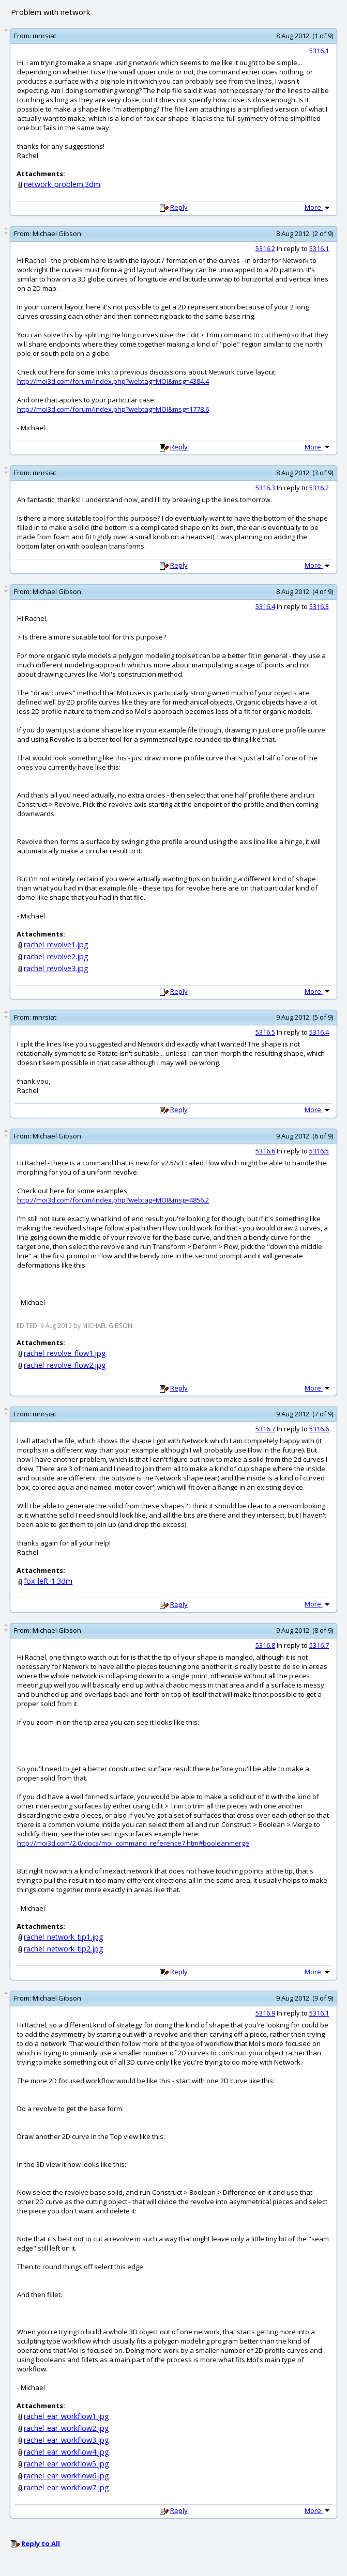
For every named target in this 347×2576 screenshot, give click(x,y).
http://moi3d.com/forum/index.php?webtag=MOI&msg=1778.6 (113, 409)
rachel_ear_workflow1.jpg (66, 2416)
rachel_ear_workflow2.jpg (66, 2428)
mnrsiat (44, 35)
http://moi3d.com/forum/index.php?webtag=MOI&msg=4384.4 (113, 381)
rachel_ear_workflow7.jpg (66, 2487)
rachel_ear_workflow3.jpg (66, 2440)
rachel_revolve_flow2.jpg (65, 1365)
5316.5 (265, 1032)
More (318, 207)
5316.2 (265, 248)
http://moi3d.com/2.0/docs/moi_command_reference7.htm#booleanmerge (133, 1843)
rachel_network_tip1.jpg (63, 1937)
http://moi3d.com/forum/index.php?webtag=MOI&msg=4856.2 (113, 1200)
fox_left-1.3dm (48, 1581)
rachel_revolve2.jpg (56, 956)
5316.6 (265, 1151)
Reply (179, 207)
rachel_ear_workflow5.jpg (66, 2464)
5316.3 (265, 487)
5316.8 (265, 1645)
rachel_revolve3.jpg (56, 968)
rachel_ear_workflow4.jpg (66, 2452)
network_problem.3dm (62, 184)
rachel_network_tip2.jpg (63, 1949)
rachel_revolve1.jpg (56, 944)
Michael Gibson (57, 233)
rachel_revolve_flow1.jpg (65, 1353)
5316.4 (265, 606)
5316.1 (319, 50)
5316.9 (265, 2013)
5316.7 (265, 1428)
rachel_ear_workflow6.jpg (66, 2475)
